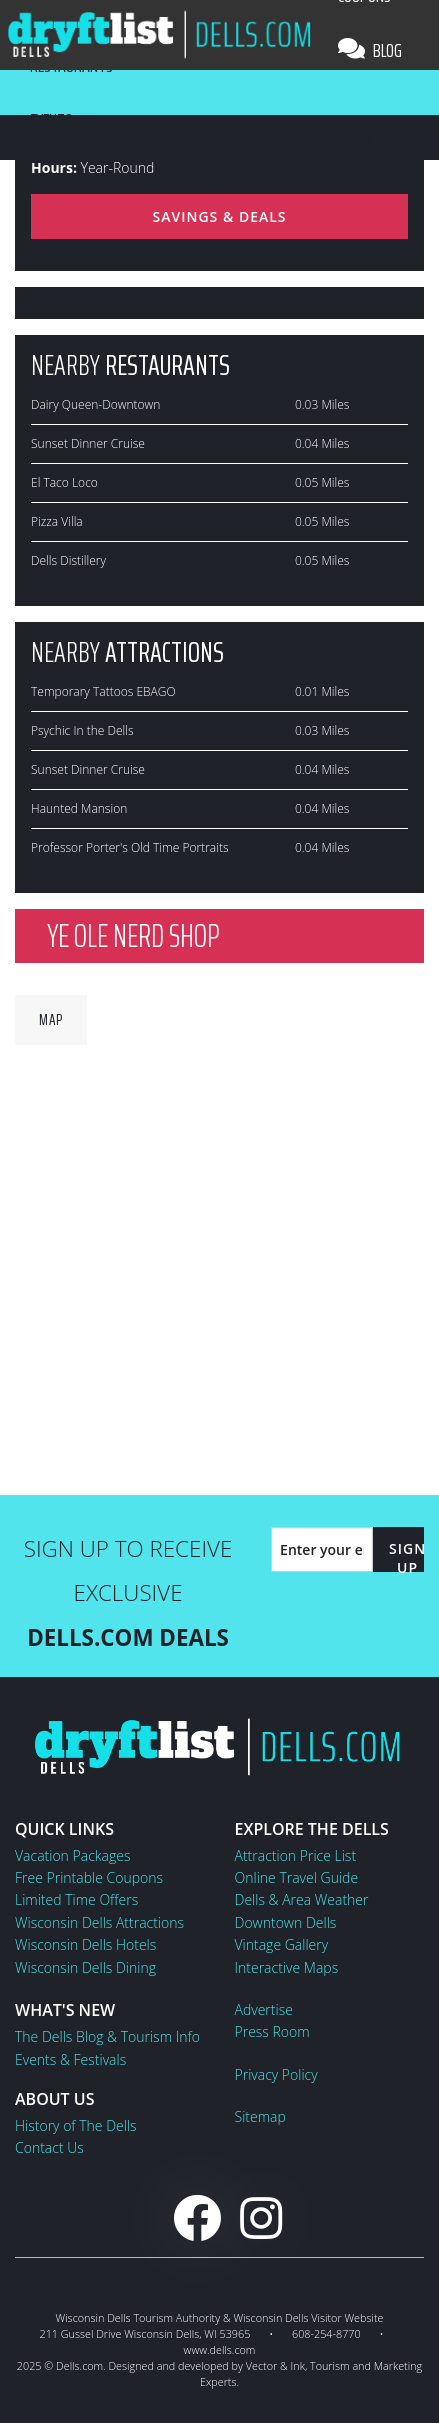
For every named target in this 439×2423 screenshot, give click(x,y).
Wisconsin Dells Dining (85, 1967)
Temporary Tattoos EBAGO (103, 691)
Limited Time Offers (76, 1899)
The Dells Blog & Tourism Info (107, 2036)
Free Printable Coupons (89, 1877)
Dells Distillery (68, 560)
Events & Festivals (70, 2059)
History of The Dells (76, 2125)
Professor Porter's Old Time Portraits (129, 847)
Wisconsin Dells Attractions (99, 1922)
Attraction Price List (296, 1855)
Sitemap (260, 2116)
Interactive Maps (287, 1967)
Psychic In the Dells (82, 730)
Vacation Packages (72, 1855)
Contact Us (49, 2147)
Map (51, 1019)
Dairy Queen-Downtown (95, 404)
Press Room (272, 2031)
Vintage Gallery (282, 1944)
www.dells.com (220, 2349)
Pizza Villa (57, 521)
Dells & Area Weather (302, 1899)
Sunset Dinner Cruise (88, 443)
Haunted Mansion (79, 808)
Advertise (264, 2009)
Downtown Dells (286, 1922)
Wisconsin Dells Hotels (85, 1944)
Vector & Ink (275, 2365)
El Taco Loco (64, 482)
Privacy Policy (276, 2074)
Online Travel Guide (297, 1877)
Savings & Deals (219, 216)
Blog (370, 50)
